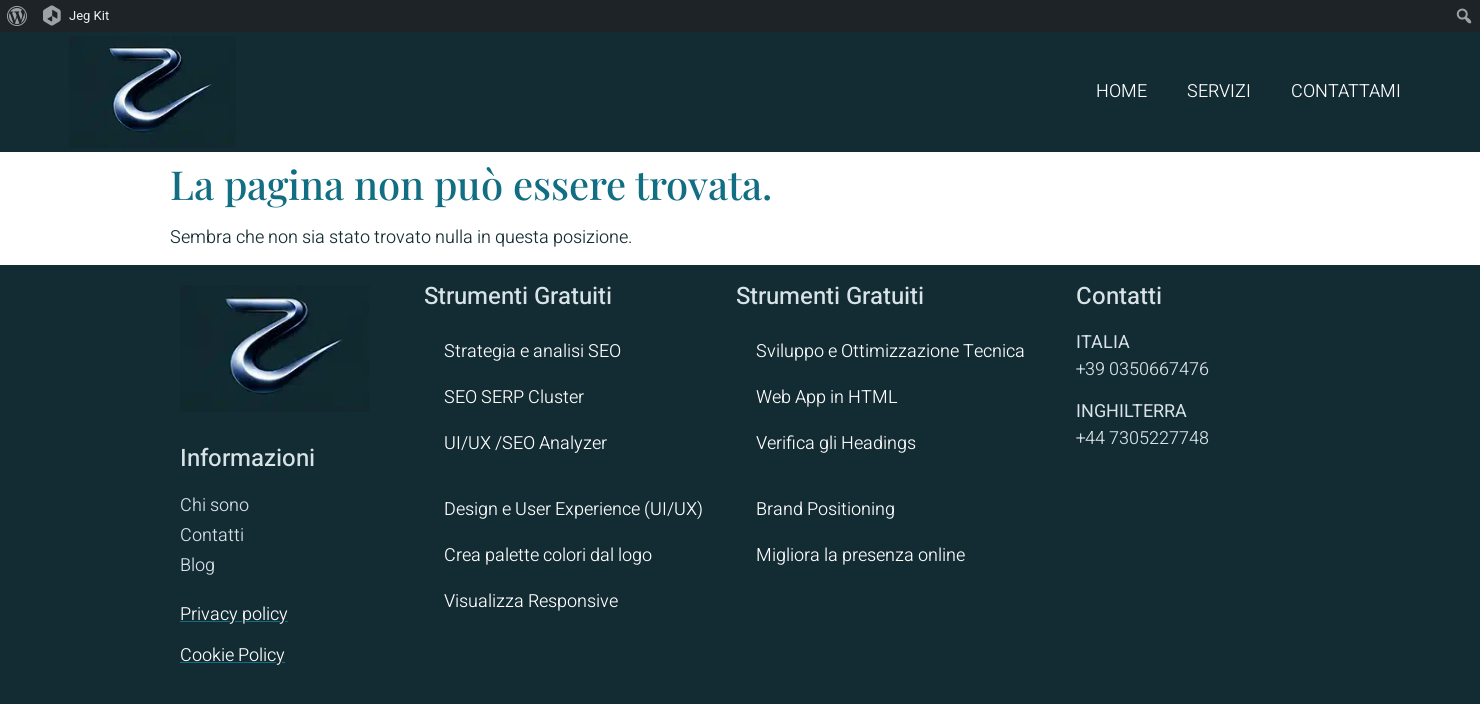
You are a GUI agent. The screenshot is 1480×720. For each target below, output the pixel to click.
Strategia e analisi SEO (532, 351)
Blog (197, 565)
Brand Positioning (825, 509)
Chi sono (214, 505)
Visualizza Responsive (531, 601)
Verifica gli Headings (836, 443)
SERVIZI (1219, 91)
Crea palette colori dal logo (548, 555)
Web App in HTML (827, 397)
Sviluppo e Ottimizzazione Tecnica (890, 351)
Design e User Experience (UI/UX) (573, 509)
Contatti (212, 535)
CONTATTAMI (1346, 91)
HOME (1121, 91)
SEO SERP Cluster (514, 397)
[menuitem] (17, 16)
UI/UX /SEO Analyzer (525, 443)
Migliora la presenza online (860, 555)
